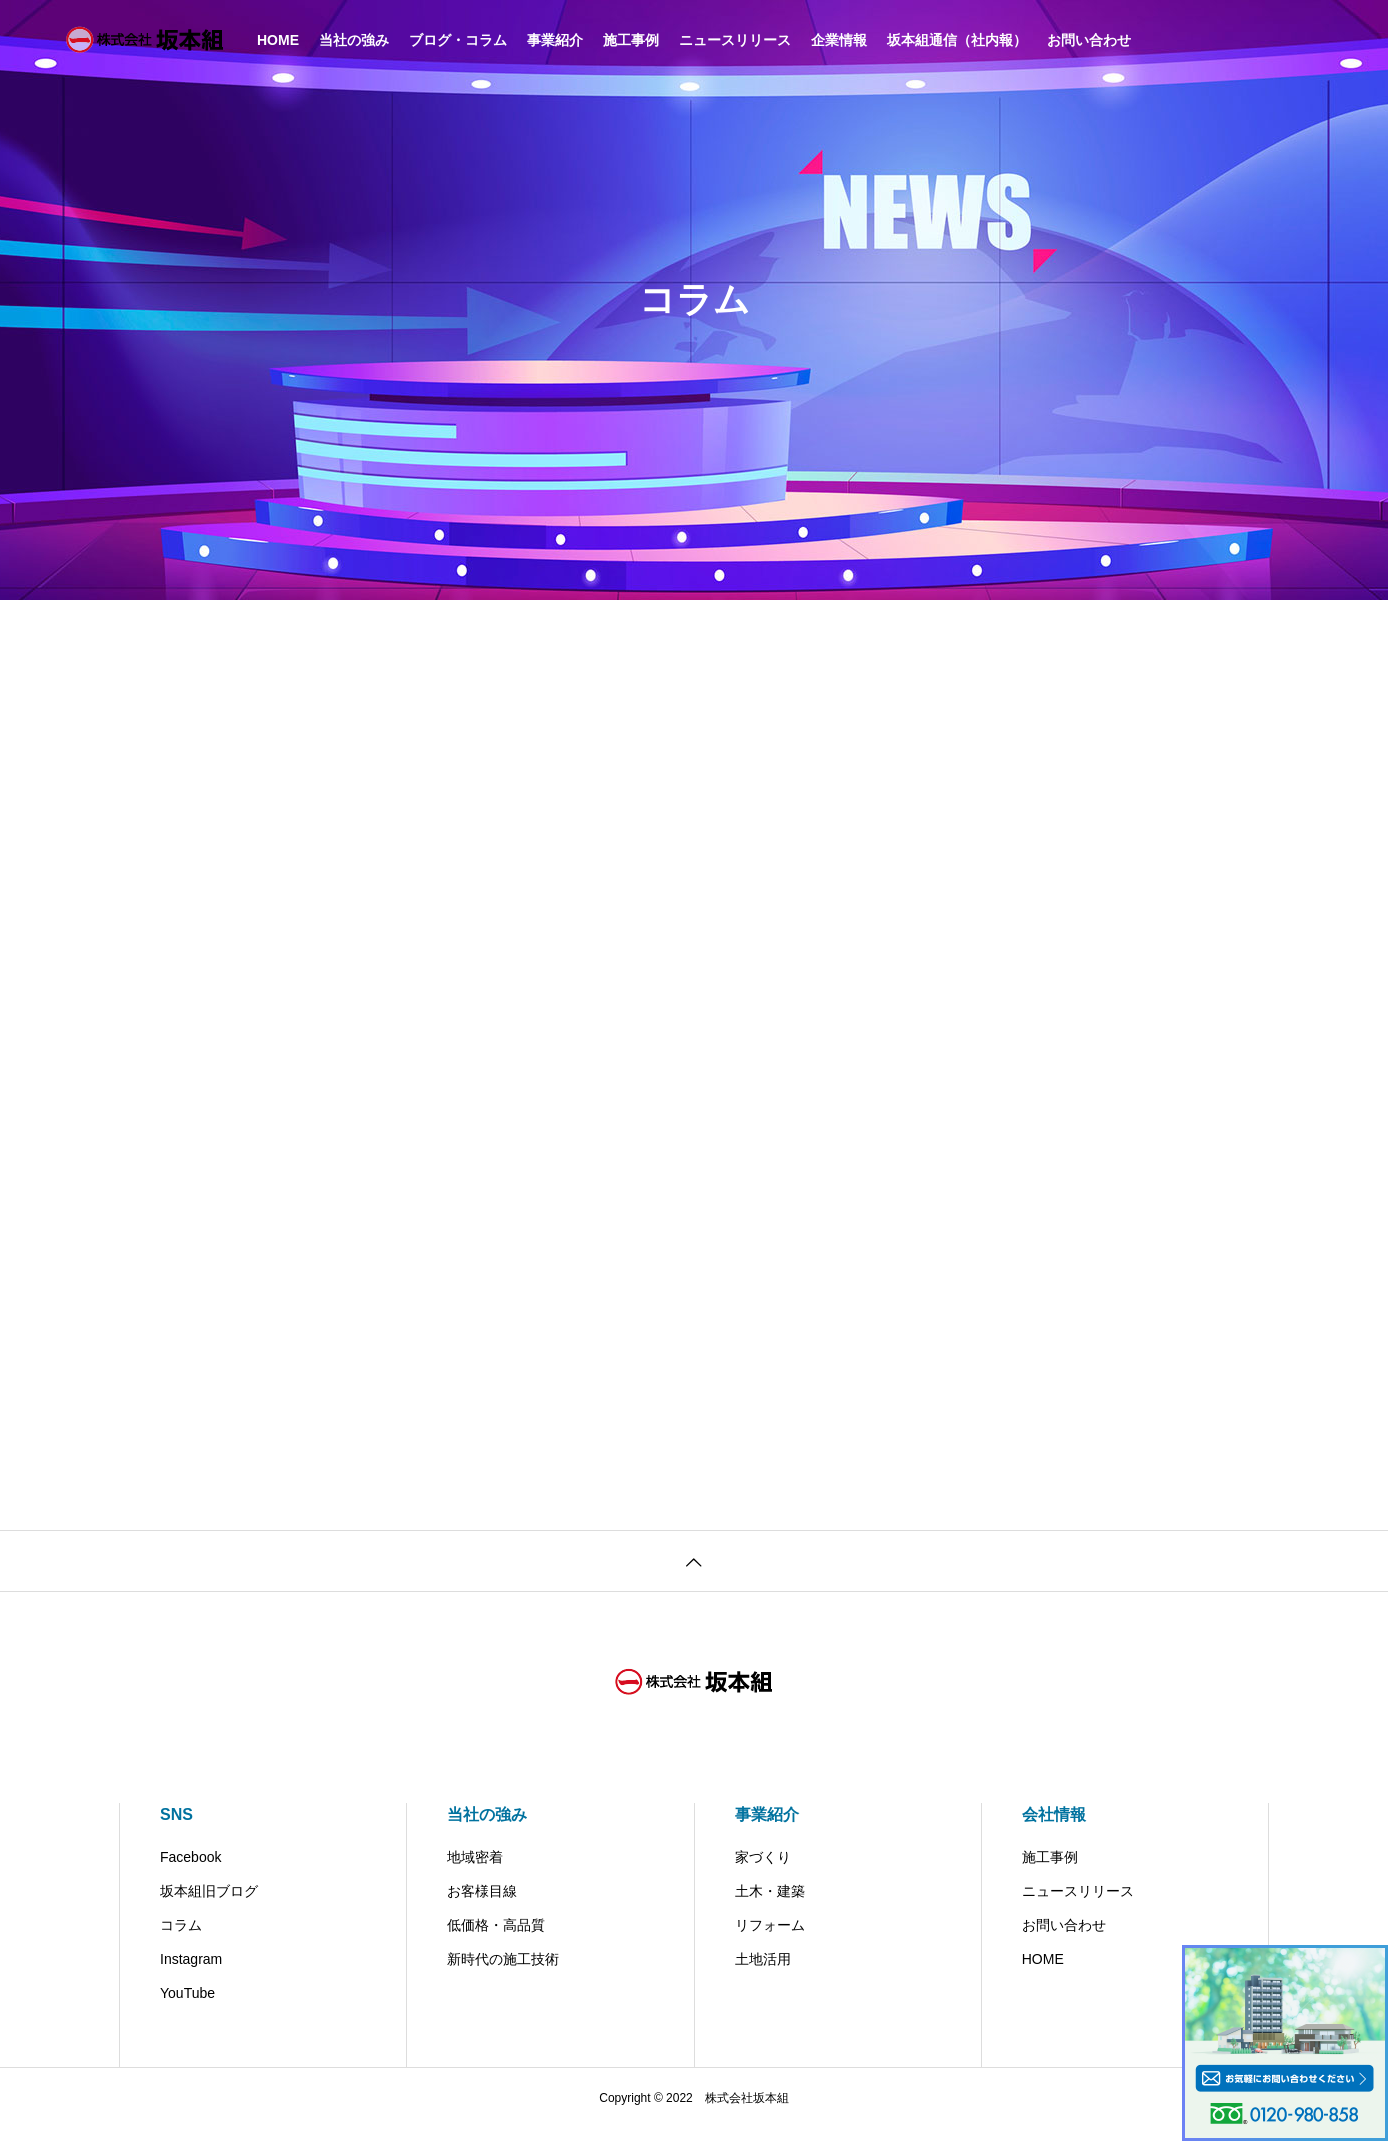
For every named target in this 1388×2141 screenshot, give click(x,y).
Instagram (191, 1972)
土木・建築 (770, 1904)
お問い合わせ (1089, 40)
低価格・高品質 (496, 1938)
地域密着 (475, 1870)
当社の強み (354, 40)
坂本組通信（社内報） (957, 40)
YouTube (187, 2006)
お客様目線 (482, 1904)
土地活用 (763, 1972)
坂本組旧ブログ (209, 1904)
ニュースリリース (735, 40)
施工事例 (631, 40)
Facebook (190, 1870)
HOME (1043, 1972)
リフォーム (770, 1938)
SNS (176, 1827)
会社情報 (1054, 1827)
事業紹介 (555, 40)
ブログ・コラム (458, 40)
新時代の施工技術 (503, 1972)
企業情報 (839, 40)
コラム (181, 1938)
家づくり (763, 1870)
